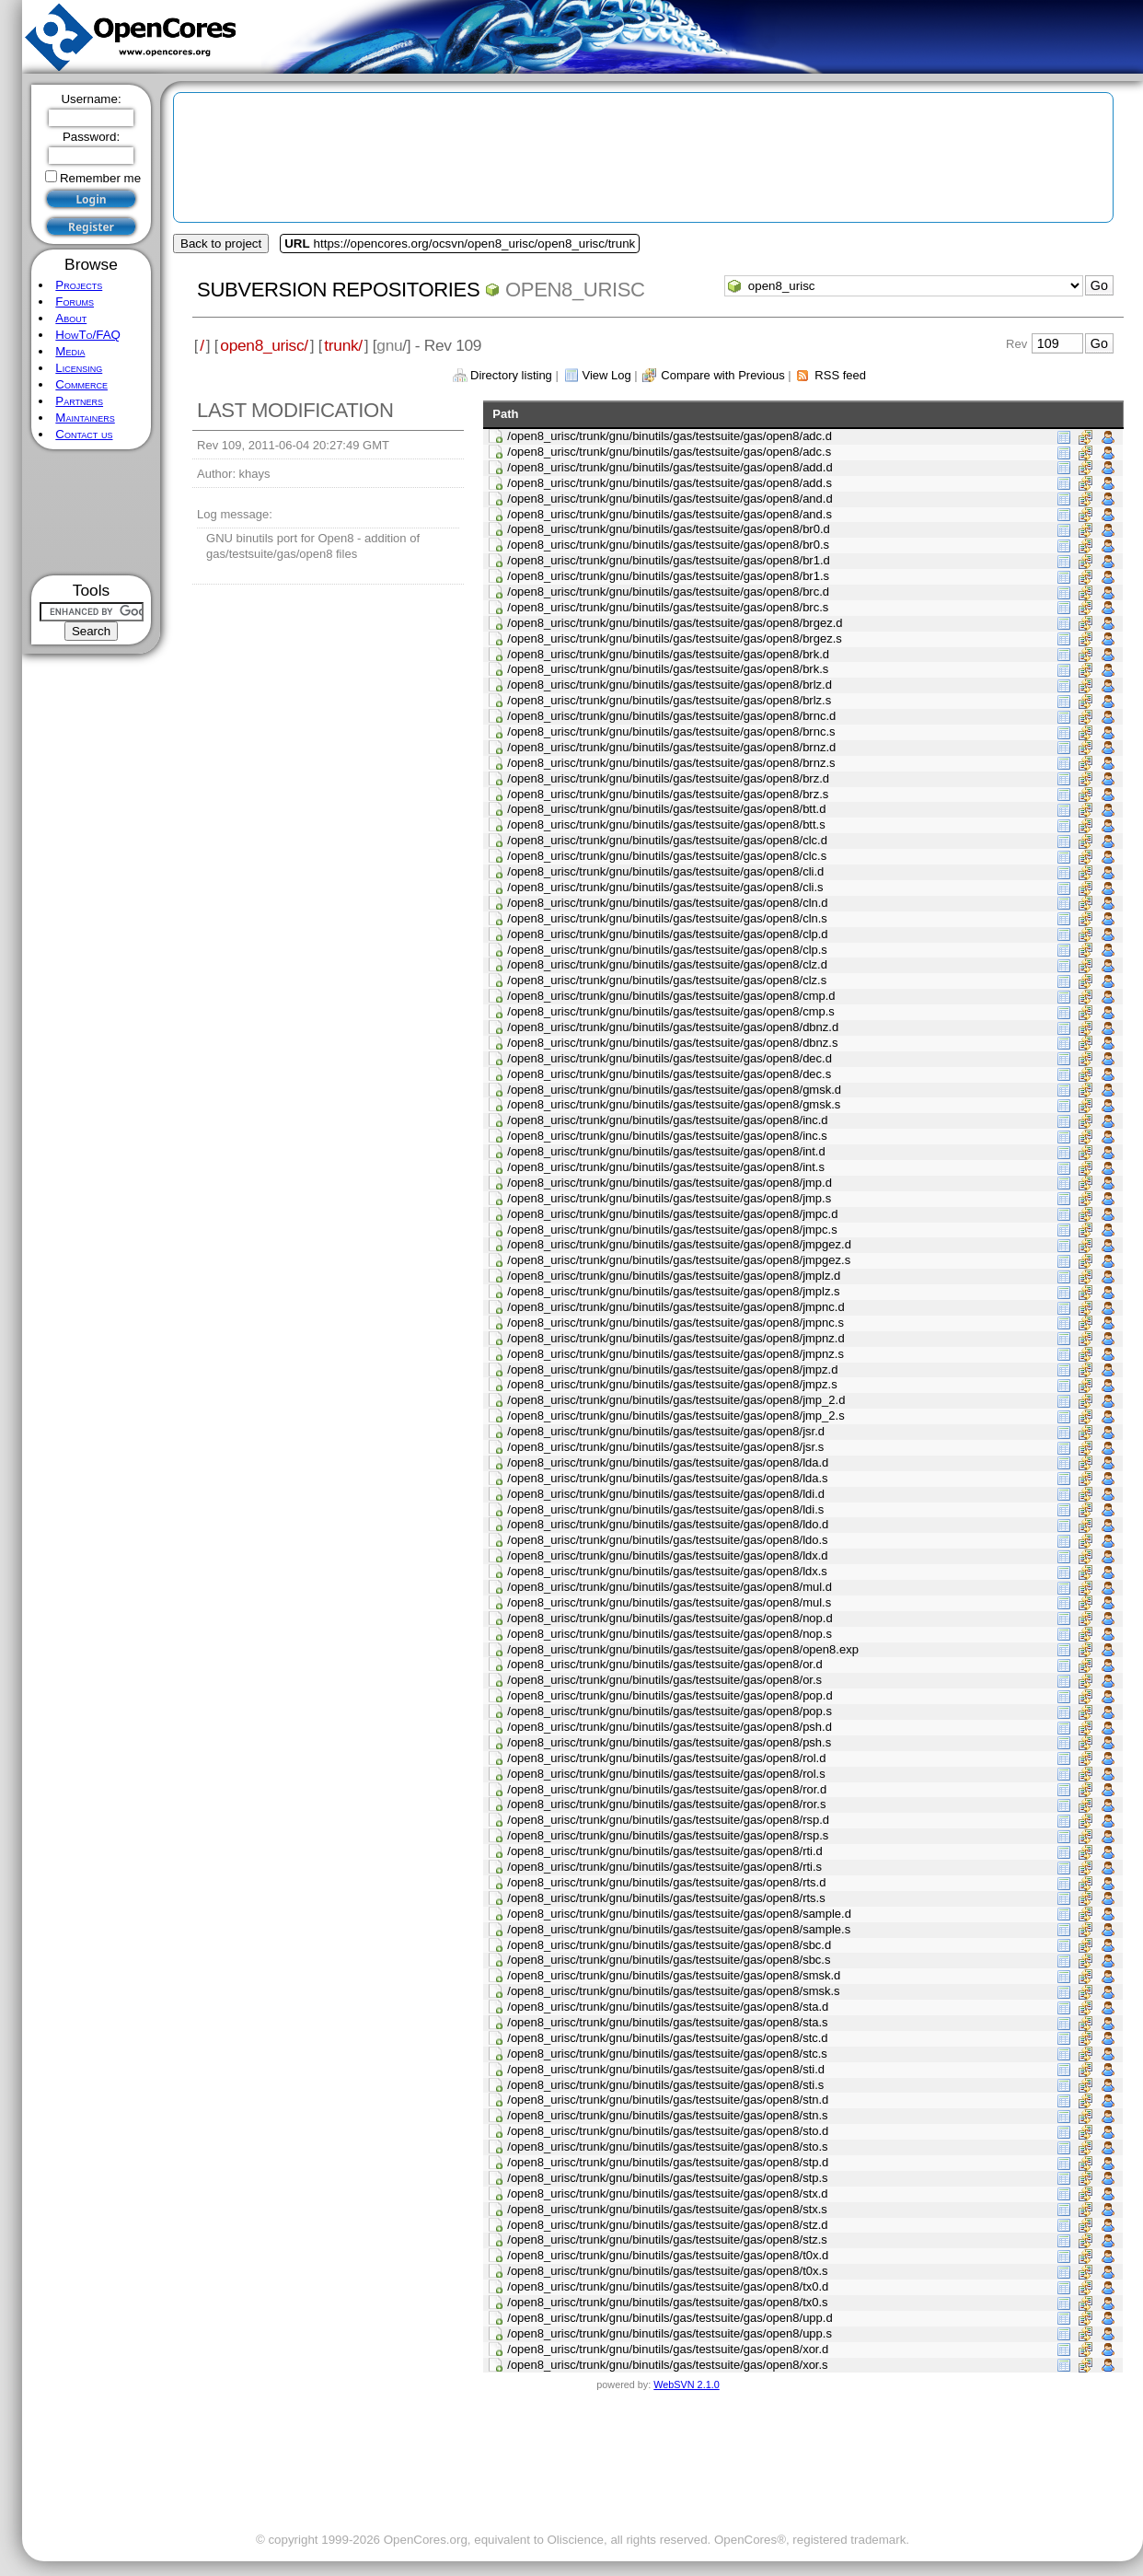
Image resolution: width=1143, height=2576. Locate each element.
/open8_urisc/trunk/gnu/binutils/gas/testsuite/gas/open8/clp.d (667, 934)
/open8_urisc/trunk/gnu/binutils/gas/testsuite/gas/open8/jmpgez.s (678, 1260)
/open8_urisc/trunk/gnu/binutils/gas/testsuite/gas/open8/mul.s (669, 1602)
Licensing (78, 368)
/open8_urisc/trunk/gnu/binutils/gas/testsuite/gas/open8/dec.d (669, 1058)
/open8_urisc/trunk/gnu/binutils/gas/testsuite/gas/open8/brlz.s (669, 700)
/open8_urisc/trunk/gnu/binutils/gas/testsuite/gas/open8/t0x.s (667, 2271)
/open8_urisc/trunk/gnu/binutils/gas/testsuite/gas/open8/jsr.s (665, 1447)
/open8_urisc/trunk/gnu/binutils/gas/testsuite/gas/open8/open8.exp (683, 1649)
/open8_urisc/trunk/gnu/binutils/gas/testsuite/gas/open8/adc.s (669, 451)
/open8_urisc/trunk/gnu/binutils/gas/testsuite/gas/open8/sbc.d (669, 1945)
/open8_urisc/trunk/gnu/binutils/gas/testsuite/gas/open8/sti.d (666, 2069)
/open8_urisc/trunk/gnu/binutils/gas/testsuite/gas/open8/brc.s (667, 607)
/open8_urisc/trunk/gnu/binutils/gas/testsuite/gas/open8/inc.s (667, 1136)
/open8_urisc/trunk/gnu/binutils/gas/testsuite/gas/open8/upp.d (669, 2318)
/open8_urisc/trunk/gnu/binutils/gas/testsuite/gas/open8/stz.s (667, 2239)
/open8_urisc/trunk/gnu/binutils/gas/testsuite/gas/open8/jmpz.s (672, 1384)
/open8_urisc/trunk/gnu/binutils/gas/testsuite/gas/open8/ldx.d (667, 1555)
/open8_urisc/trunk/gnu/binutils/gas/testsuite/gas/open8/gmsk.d (674, 1090)
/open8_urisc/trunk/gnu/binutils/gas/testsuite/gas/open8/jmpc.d (672, 1214)
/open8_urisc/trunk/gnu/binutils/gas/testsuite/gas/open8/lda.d (667, 1462)
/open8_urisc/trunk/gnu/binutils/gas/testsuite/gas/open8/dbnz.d (672, 1027)
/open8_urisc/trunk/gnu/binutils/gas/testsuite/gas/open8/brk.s (667, 669)
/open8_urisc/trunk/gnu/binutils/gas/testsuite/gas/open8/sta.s (667, 2022)
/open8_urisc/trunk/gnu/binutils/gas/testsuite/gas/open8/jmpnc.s (675, 1322)
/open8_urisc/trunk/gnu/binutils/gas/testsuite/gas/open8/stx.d (667, 2193)
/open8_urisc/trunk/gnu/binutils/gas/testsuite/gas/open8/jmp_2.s (675, 1415)
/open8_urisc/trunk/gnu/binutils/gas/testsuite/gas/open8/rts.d (666, 1882)
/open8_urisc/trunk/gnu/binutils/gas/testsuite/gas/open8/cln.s (667, 918)
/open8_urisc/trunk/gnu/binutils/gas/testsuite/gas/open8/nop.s (669, 1634)
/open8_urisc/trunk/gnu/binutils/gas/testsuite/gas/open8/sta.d (667, 2006)
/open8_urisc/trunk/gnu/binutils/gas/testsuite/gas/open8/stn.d (667, 2099)
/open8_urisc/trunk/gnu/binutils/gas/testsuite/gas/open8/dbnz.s (672, 1043)
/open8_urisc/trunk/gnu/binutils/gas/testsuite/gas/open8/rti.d (665, 1851)
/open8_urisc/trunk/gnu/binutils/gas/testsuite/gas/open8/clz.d (667, 964)
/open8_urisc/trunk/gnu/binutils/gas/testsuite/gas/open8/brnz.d (671, 747)
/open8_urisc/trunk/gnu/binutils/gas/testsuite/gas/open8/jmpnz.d (675, 1338)
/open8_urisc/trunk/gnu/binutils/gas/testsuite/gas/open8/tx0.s (667, 2302)
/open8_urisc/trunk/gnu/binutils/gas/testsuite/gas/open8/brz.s (667, 794)
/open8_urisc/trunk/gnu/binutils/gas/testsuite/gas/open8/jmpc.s (672, 1229)
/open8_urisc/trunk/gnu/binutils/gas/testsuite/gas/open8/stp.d (667, 2162)
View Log (606, 375)
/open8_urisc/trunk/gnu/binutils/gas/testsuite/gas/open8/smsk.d (673, 1975)
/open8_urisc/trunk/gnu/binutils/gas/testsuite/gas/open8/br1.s (668, 576)
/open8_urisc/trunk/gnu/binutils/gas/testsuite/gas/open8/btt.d (666, 809)
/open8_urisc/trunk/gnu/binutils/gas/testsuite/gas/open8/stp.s (667, 2178)
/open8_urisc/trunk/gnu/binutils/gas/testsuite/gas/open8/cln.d (667, 903)
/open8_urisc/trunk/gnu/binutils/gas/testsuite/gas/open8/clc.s (666, 856)
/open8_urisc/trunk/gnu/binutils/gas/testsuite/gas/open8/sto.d (667, 2131)
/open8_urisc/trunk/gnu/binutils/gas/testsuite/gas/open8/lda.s (667, 1478)
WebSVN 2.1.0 (686, 2384)
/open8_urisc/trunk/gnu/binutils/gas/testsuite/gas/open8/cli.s (665, 887)
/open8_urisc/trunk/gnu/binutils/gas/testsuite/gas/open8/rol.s (666, 1774)
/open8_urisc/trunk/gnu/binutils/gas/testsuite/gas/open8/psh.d (669, 1727)
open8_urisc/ (263, 345)
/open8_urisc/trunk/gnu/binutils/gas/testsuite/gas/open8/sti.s (665, 2085)
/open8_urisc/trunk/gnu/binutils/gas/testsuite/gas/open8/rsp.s (667, 1835)
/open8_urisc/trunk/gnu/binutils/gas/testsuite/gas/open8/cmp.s (671, 1011)
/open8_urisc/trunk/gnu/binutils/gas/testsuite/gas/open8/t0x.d (667, 2255)
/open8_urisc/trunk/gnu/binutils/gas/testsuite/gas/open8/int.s (666, 1167)
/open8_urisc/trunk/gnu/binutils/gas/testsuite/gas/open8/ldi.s (665, 1509)
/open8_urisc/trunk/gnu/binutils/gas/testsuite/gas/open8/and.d (669, 498)
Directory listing (511, 375)
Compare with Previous (722, 375)
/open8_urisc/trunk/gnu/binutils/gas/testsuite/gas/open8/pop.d (669, 1695)
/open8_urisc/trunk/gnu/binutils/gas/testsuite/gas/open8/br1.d (668, 560)
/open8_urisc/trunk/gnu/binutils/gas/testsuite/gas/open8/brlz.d (669, 684)
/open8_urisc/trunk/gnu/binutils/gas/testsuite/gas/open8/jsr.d (666, 1431)
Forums (74, 301)
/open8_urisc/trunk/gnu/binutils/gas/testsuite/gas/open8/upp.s (669, 2333)
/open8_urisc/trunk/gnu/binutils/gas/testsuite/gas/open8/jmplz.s (673, 1291)
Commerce (81, 384)
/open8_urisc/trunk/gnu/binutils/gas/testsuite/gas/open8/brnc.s (671, 731)
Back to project (220, 243)
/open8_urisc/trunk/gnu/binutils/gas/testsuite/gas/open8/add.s (669, 483)
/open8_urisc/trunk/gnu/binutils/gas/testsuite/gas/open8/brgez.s (674, 638)
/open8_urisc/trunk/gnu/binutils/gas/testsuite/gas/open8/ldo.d (667, 1524)
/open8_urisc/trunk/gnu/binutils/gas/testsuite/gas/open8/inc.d (667, 1120)
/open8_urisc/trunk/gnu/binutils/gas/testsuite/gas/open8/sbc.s (668, 1960)
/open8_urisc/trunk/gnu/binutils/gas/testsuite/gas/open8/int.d (666, 1151)
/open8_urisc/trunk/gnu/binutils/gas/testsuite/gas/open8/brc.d (668, 591)
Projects (78, 285)
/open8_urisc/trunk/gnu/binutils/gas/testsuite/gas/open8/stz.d (667, 2225)
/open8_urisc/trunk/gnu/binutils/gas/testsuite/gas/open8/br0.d (668, 529)
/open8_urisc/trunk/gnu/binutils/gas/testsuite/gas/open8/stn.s (667, 2115)
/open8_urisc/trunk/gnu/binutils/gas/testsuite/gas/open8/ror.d (666, 1789)
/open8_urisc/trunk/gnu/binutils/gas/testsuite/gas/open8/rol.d (666, 1758)
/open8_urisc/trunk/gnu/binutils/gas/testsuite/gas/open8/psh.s (669, 1742)
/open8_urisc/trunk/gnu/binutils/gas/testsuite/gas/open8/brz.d (668, 778)
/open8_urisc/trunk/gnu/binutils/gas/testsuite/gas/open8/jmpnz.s (675, 1354)
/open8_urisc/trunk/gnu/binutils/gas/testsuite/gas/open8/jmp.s (669, 1198)
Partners (79, 401)
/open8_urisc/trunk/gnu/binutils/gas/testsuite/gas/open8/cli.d (665, 871)
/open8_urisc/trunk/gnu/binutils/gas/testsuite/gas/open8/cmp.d (671, 996)
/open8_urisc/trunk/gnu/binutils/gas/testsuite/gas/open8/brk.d (668, 654)
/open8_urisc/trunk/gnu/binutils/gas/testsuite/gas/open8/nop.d (669, 1618)
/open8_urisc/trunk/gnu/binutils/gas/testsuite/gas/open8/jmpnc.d (675, 1307)
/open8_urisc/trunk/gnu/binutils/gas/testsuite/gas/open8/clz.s (666, 980)
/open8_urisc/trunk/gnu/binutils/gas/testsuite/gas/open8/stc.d (667, 2038)
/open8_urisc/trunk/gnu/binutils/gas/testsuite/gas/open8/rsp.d (668, 1820)
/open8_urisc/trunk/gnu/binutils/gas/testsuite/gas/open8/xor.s (667, 2365)
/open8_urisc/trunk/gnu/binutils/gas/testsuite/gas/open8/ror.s (666, 1804)
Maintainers (84, 417)
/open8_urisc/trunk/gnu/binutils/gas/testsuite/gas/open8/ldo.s (667, 1540)
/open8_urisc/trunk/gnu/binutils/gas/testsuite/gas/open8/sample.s (678, 1929)
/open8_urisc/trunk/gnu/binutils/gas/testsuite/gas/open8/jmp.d (669, 1182)
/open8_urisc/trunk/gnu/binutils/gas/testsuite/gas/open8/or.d (665, 1664)
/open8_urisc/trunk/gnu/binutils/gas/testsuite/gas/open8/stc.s (667, 2053)
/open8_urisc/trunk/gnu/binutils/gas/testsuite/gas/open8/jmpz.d (672, 1369)
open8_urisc (575, 289)
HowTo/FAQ (88, 335)
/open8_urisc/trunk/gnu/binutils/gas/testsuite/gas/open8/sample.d (679, 1913)
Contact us (83, 434)
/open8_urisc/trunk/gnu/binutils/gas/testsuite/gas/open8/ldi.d (666, 1494)
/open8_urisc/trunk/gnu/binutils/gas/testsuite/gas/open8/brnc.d (671, 716)
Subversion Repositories (338, 289)
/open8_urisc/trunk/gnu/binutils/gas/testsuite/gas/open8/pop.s (669, 1711)
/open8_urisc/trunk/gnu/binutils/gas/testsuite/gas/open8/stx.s (667, 2209)
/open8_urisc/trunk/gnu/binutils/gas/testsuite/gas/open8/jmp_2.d (676, 1400)
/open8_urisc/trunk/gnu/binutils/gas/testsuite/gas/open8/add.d (669, 467)
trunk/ (343, 345)
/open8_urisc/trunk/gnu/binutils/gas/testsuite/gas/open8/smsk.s (673, 1991)
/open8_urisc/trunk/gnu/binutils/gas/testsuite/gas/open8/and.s (669, 514)
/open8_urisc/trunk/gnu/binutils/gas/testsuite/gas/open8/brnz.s (671, 763)
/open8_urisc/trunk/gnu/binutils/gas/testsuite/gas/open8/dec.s (669, 1074)
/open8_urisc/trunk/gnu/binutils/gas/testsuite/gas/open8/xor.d (667, 2349)
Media (70, 351)
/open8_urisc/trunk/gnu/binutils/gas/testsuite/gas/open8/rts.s (666, 1898)
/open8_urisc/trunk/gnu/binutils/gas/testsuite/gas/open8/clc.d (667, 840)
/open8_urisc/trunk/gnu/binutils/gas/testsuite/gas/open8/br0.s (668, 544)
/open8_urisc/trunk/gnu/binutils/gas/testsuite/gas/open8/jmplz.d (673, 1275)
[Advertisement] (91, 512)
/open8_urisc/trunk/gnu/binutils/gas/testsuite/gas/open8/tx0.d (667, 2286)
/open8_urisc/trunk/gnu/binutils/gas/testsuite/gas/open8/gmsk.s (673, 1104)
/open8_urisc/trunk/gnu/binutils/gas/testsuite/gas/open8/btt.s (666, 824)
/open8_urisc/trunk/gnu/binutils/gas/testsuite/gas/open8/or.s (664, 1680)
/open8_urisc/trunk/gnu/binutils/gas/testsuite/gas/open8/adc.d (669, 436)
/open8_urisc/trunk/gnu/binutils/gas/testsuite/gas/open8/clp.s (667, 950)
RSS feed (840, 375)
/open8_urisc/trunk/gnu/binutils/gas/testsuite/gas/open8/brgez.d (674, 623)
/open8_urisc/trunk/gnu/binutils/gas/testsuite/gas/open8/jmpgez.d (679, 1244)
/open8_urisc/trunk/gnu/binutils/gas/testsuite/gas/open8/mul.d (669, 1587)
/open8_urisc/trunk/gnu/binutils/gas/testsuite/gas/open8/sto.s (667, 2146)
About (71, 318)
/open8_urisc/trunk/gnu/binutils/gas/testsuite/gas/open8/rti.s (664, 1867)
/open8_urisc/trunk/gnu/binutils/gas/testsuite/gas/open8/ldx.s (667, 1571)
